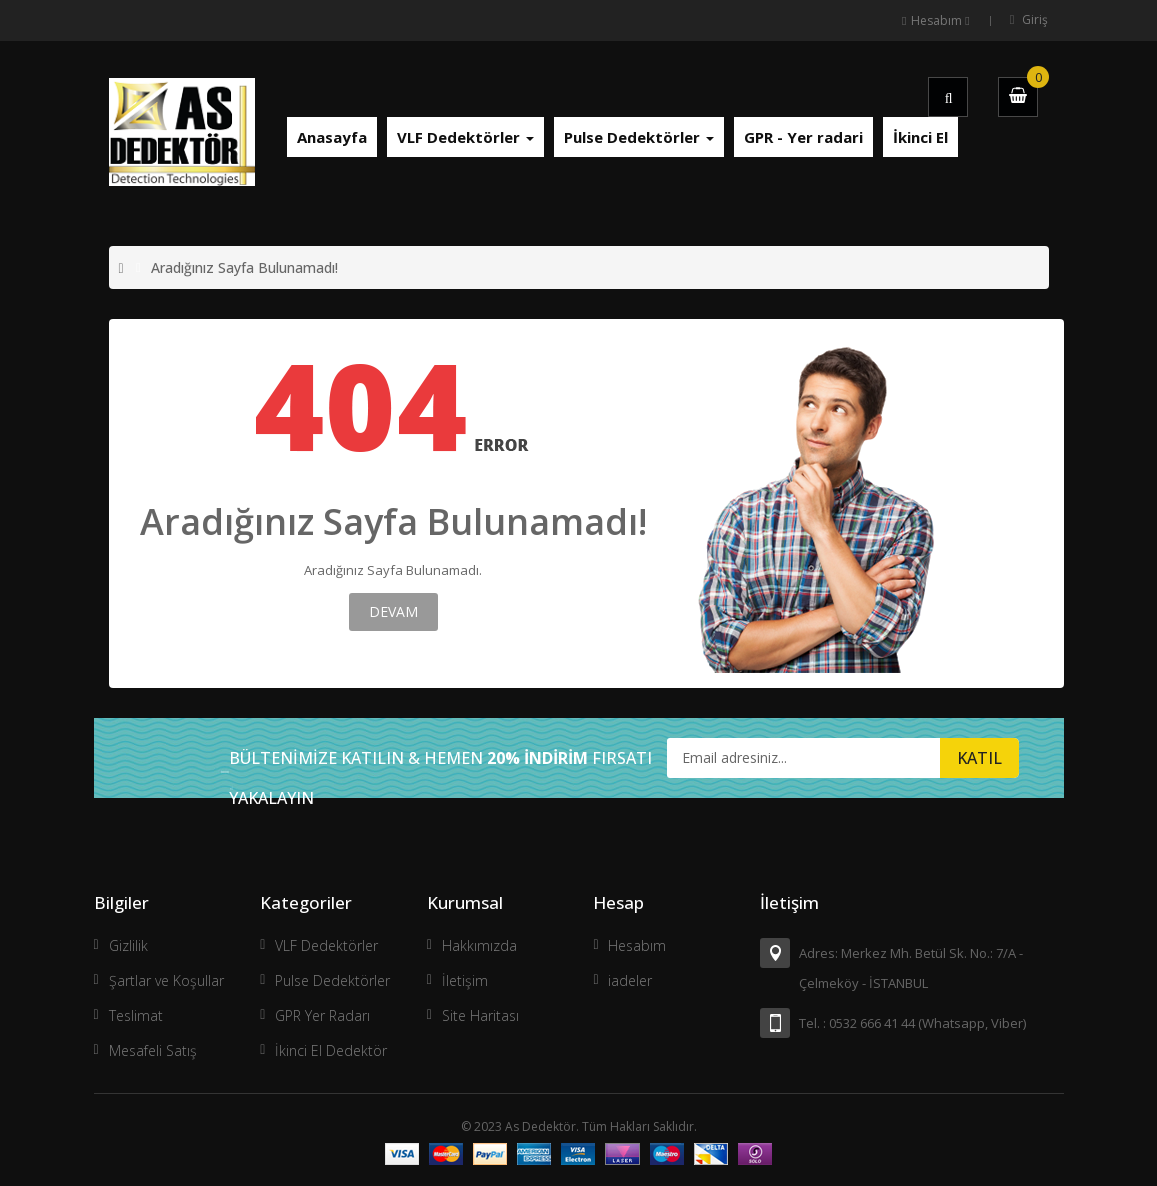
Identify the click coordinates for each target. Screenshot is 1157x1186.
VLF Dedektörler (326, 945)
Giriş (1035, 19)
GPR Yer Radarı (322, 1015)
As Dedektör (540, 1126)
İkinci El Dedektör (331, 1050)
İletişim (465, 980)
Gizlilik (128, 945)
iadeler (630, 980)
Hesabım (637, 945)
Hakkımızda (479, 945)
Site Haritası (480, 1015)
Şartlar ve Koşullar (166, 980)
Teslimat (136, 1015)
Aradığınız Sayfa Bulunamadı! (244, 267)
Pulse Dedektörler (332, 980)
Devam (393, 611)
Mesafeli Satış (153, 1050)
